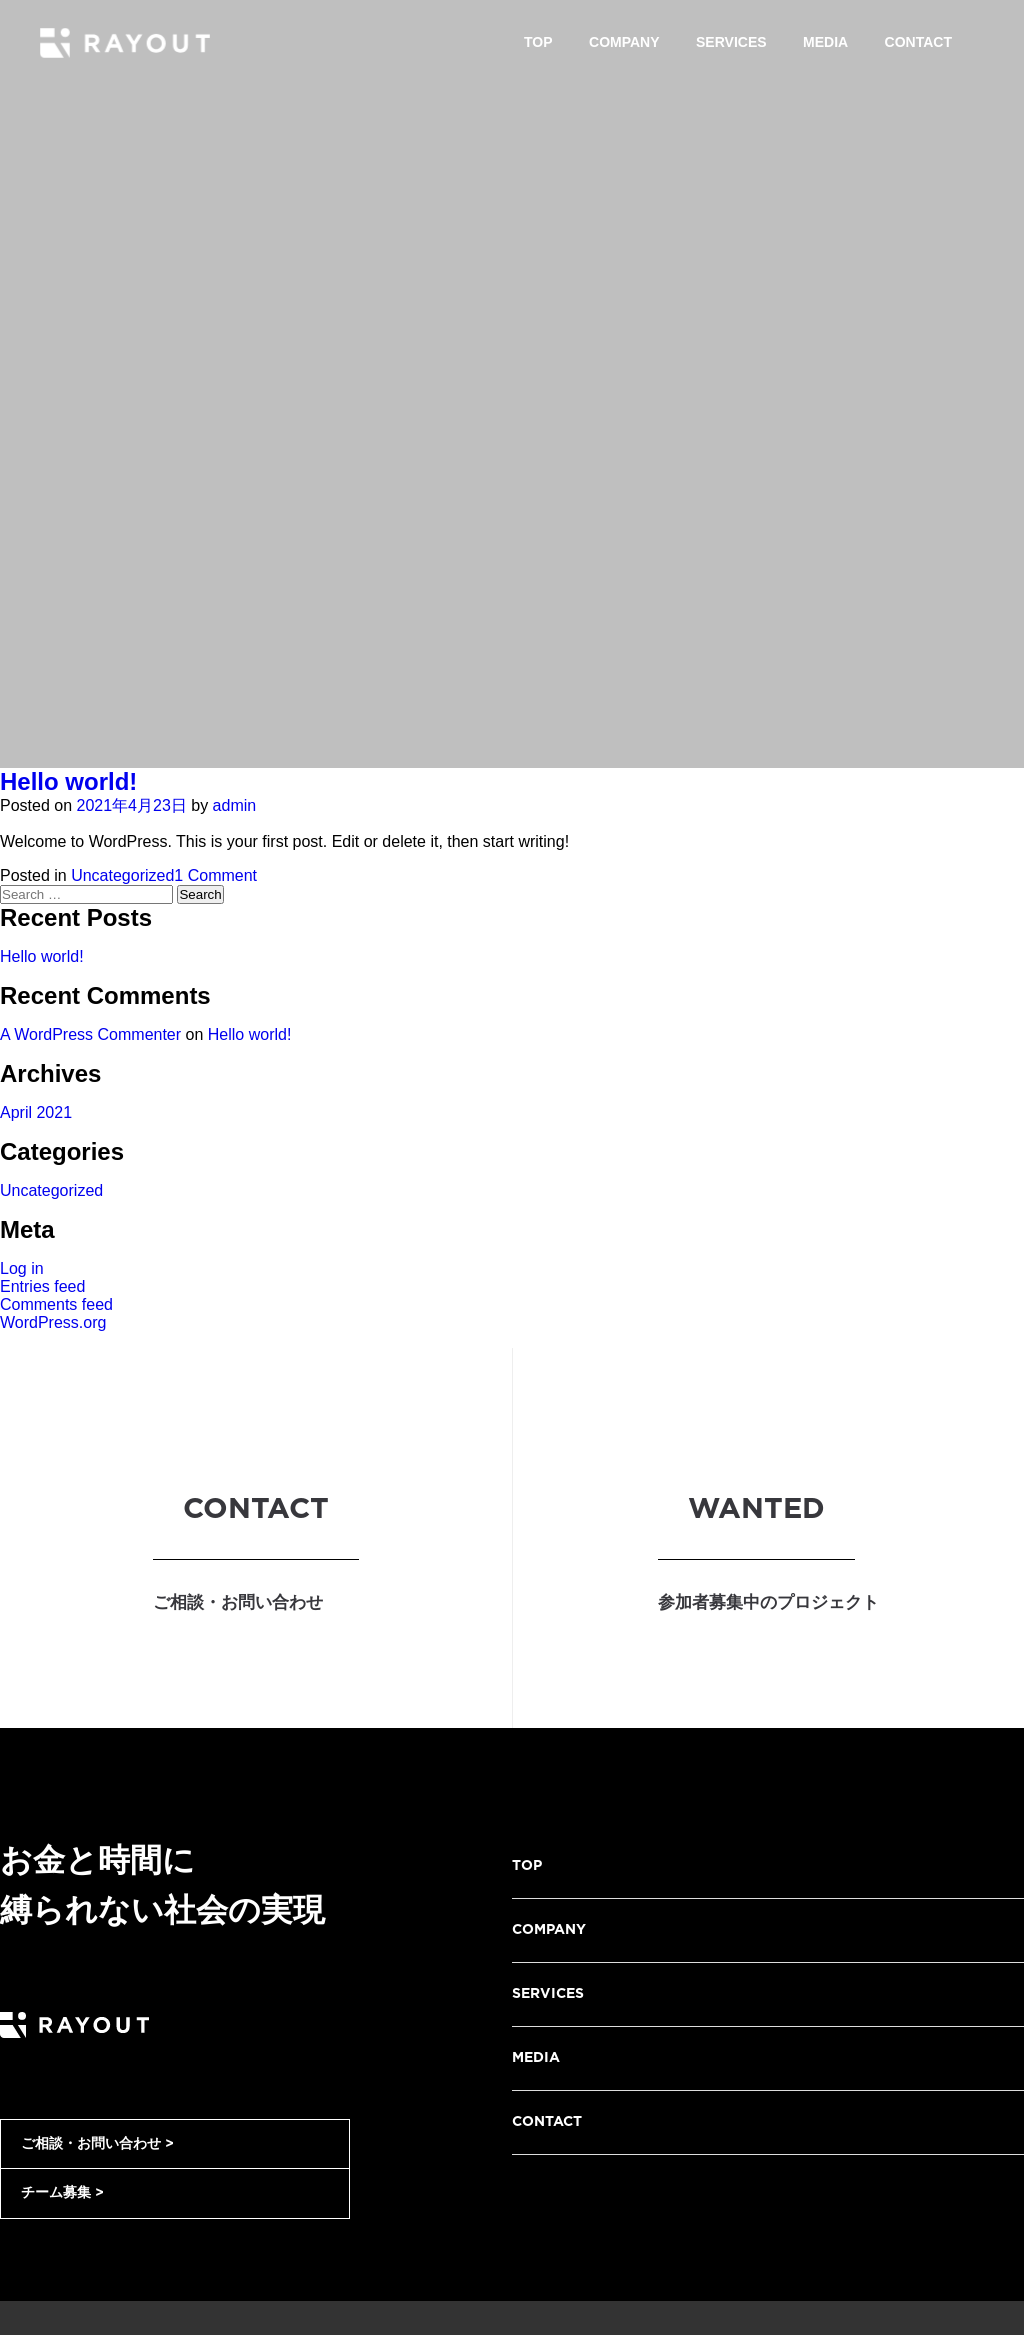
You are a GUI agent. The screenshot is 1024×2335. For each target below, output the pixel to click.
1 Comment (215, 875)
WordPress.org (53, 1322)
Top (538, 42)
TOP (527, 1866)
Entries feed (42, 1286)
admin (235, 805)
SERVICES (548, 1994)
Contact (918, 42)
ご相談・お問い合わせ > (97, 2144)
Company (624, 42)
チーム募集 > (62, 2193)
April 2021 (36, 1112)
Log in (22, 1268)
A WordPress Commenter (90, 1034)
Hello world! (68, 781)
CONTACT (547, 2122)
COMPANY (549, 1930)
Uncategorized (122, 875)
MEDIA (536, 2058)
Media (825, 42)
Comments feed (56, 1304)
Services (731, 42)
